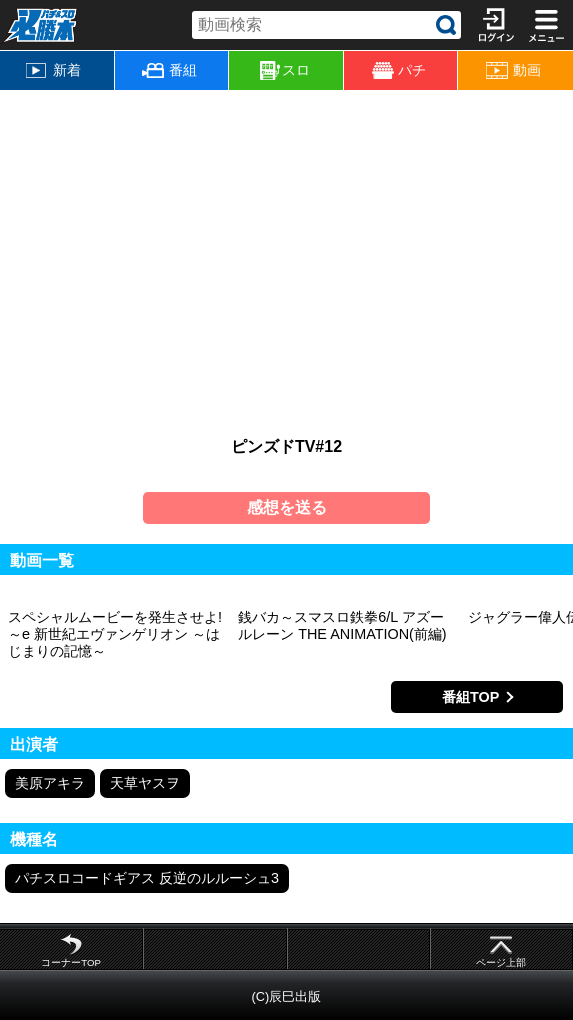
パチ (399, 70)
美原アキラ (50, 783)
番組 (169, 70)
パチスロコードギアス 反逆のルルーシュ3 (147, 878)
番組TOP (470, 697)
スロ (285, 71)
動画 (513, 70)
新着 (53, 70)
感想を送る (287, 507)
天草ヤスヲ (145, 783)
